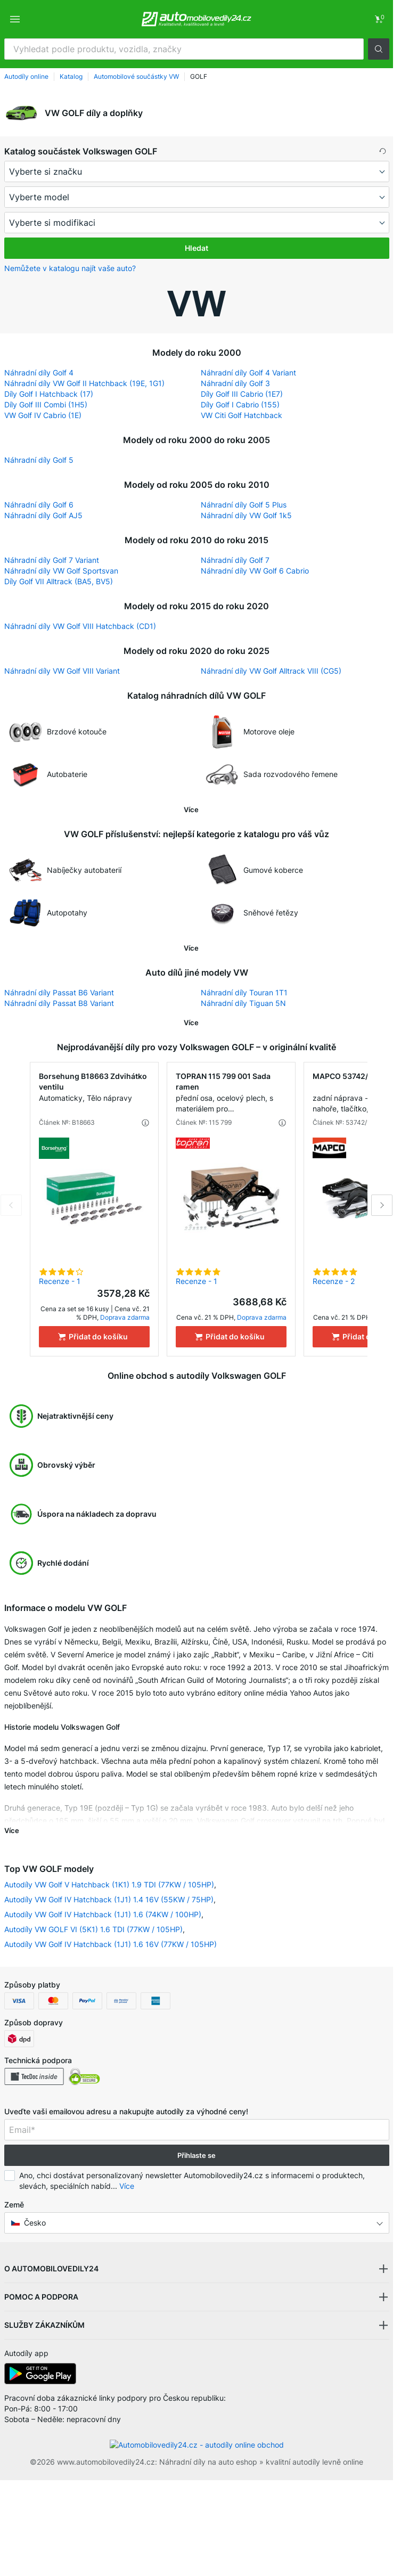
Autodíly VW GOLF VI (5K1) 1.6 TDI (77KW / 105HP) (93, 1929)
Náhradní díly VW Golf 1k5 (246, 515)
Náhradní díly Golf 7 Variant (51, 560)
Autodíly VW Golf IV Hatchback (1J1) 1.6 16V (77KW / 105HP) (110, 1944)
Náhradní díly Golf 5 (38, 459)
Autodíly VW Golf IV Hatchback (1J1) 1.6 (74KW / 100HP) (102, 1914)
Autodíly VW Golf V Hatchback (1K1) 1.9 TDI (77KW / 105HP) (109, 1884)
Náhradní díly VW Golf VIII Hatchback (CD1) (80, 626)
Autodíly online (26, 76)
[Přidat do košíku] (94, 1336)
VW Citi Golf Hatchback (241, 415)
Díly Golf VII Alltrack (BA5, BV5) (58, 581)
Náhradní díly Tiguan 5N (243, 1003)
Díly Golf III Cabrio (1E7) (242, 393)
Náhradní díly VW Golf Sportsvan (61, 570)
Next (381, 1205)
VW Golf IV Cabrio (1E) (42, 415)
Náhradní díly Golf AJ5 (43, 515)
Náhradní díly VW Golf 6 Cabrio (255, 570)
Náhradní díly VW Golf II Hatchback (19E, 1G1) (84, 383)
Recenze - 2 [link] (334, 1281)
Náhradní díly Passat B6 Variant (59, 992)
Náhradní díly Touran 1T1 (244, 992)
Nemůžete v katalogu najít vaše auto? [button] (70, 268)
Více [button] (126, 2185)
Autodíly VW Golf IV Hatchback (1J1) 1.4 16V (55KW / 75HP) (109, 1899)
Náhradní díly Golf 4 (38, 372)
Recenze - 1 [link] (59, 1281)
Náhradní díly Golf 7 (235, 560)
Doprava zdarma (125, 1317)
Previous (11, 1205)
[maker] (196, 171)
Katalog (71, 76)
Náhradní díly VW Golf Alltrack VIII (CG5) (271, 670)
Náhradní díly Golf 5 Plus (244, 504)
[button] (378, 49)
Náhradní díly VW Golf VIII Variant (62, 670)
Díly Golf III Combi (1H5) (45, 404)
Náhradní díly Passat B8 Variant (59, 1003)
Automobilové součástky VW (136, 76)
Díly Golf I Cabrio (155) (240, 404)
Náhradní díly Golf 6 (38, 504)
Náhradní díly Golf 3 (235, 383)
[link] (378, 19)
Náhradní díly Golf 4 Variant (248, 372)
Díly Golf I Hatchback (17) (48, 393)
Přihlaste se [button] (196, 2155)
